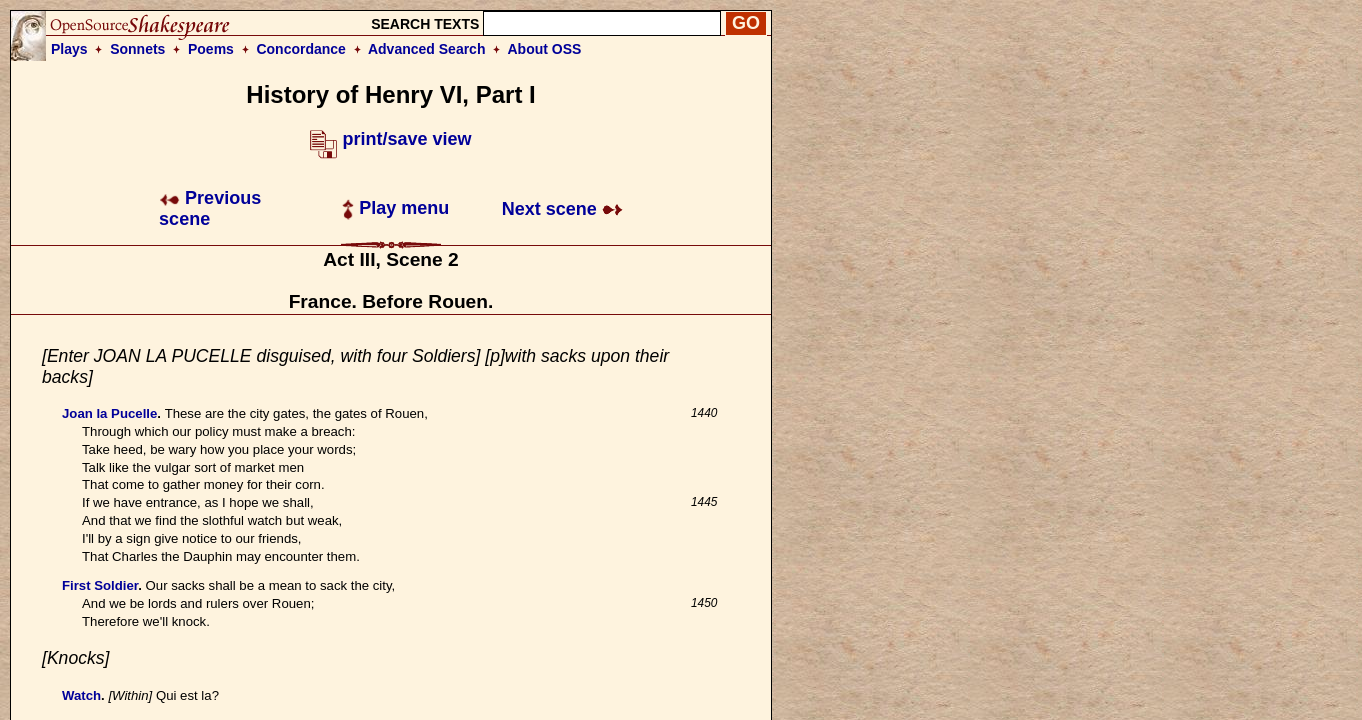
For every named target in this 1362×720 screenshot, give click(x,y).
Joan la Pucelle (109, 413)
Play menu (395, 208)
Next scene (562, 209)
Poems (211, 49)
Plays (69, 49)
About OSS (545, 49)
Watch (81, 695)
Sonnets (137, 49)
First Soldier (100, 585)
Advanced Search (427, 49)
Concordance (300, 49)
